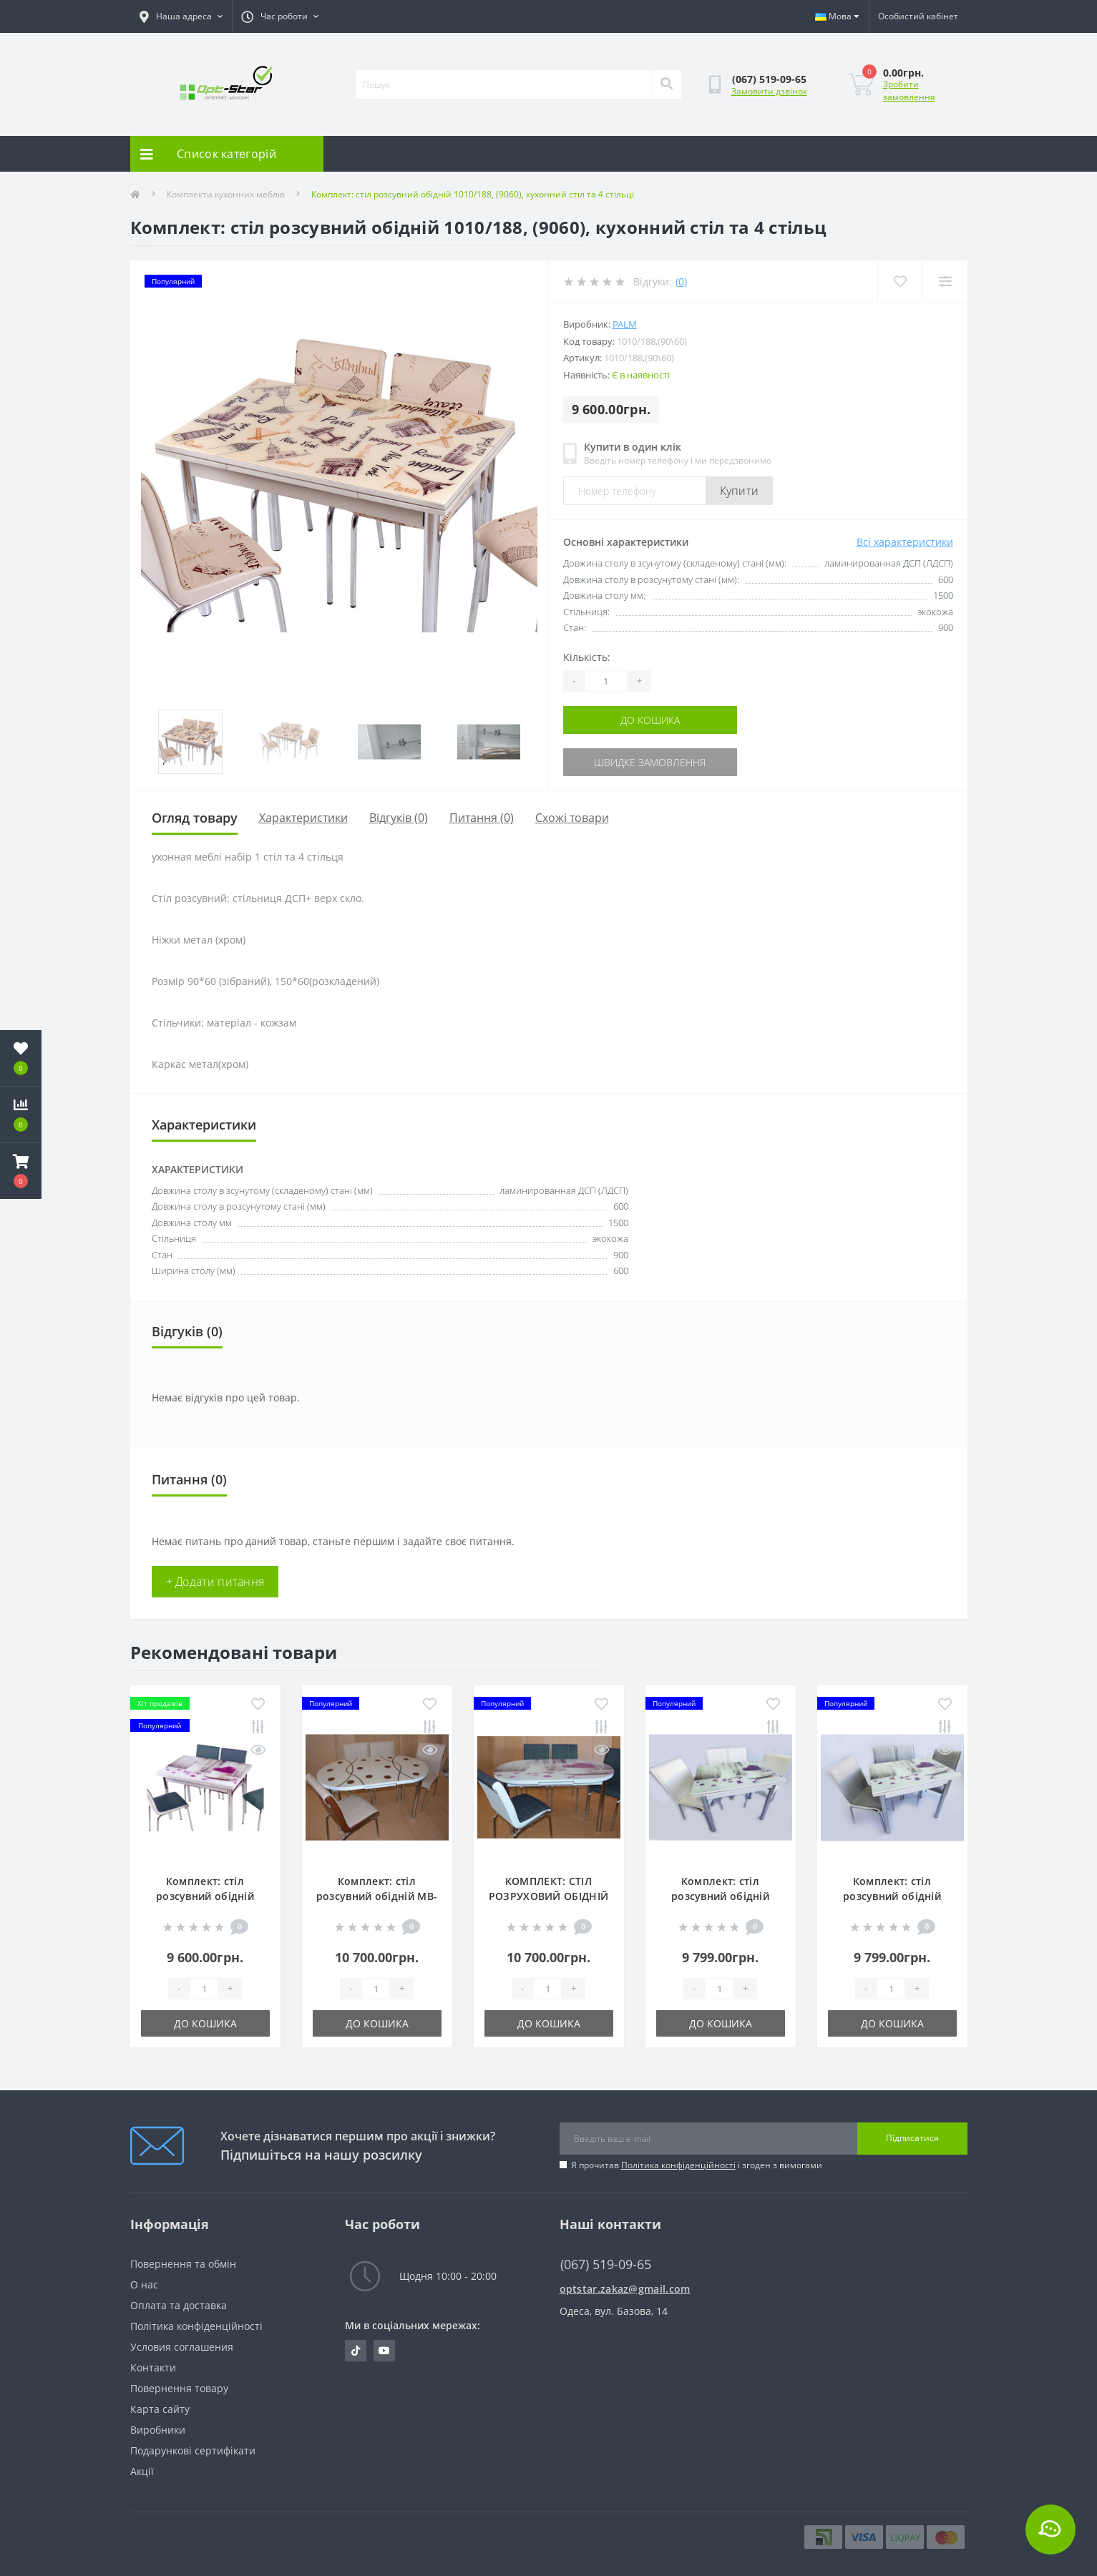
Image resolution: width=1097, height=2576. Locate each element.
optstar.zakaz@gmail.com (625, 2289)
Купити (739, 491)
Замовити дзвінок (769, 91)
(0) (681, 281)
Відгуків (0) (398, 818)
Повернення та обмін (183, 2264)
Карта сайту (160, 2409)
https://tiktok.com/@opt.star (355, 2351)
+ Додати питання (215, 1582)
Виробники (157, 2430)
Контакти (153, 2367)
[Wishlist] (899, 281)
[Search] (666, 84)
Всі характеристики (905, 542)
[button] (21, 1171)
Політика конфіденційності (678, 2165)
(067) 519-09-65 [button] (605, 2264)
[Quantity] (606, 681)
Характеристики (303, 818)
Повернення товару (179, 2388)
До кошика (650, 720)
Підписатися (912, 2138)
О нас (144, 2284)
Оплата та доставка (178, 2305)
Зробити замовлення (909, 90)
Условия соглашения (181, 2347)
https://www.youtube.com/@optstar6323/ (384, 2351)
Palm (625, 324)
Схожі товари (572, 818)
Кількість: (586, 657)
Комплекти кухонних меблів (226, 194)
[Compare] (944, 281)
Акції (142, 2471)
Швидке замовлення (650, 762)
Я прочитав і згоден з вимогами (696, 2165)
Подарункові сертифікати (192, 2450)
